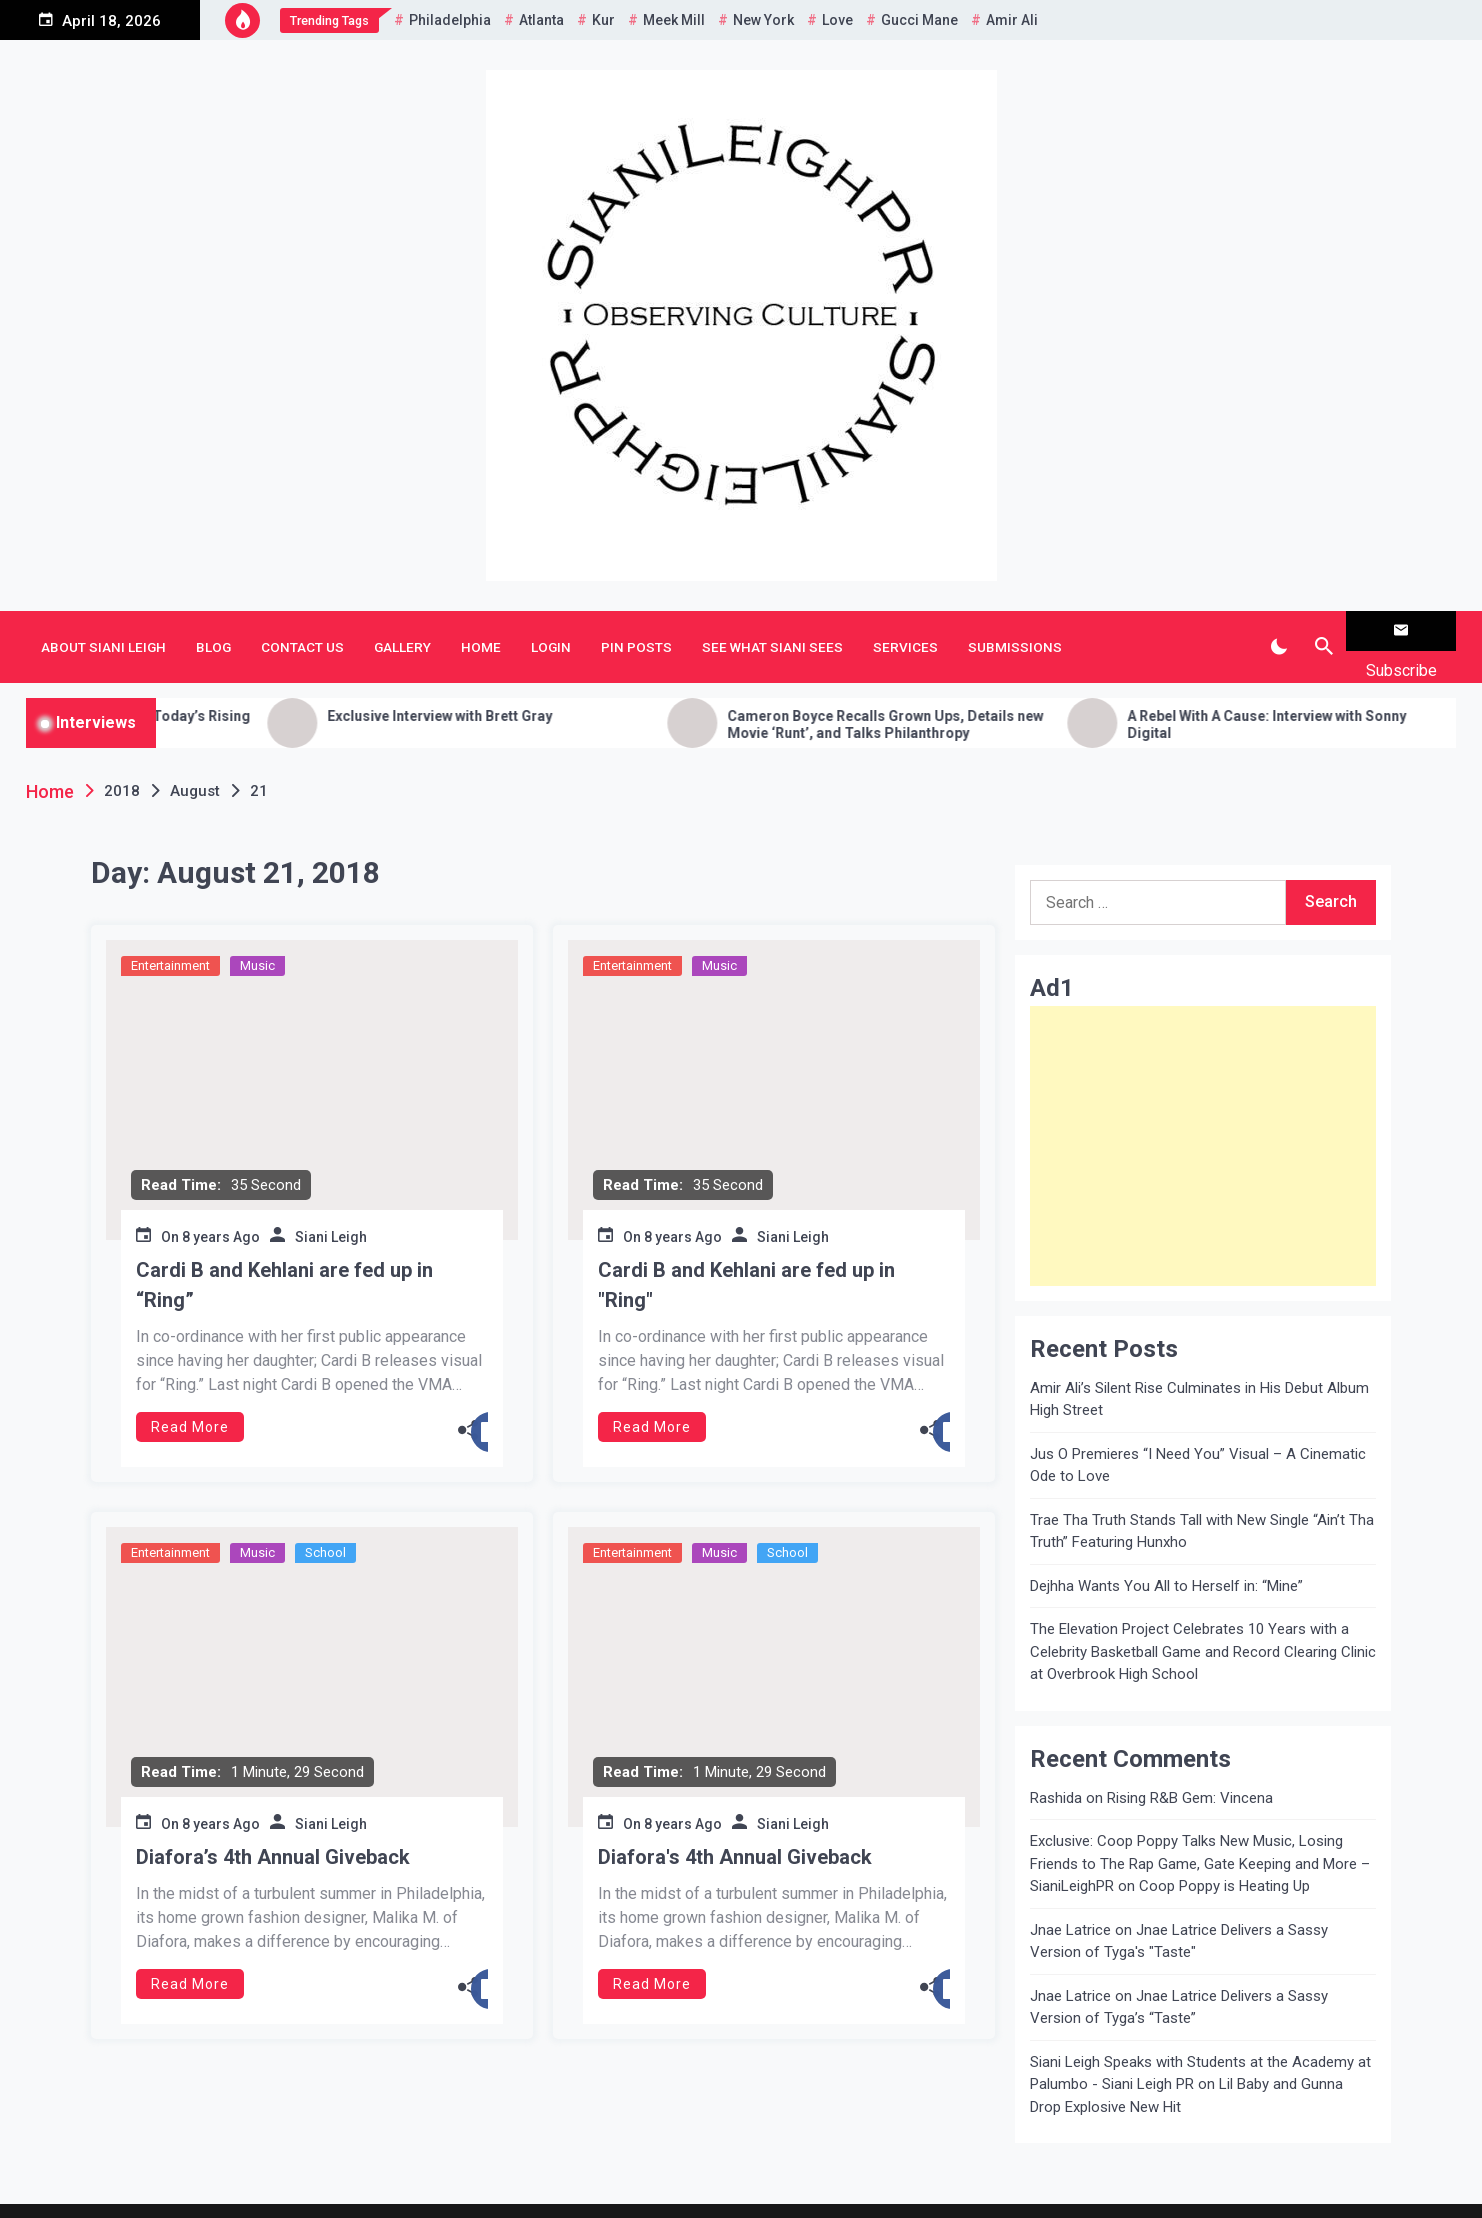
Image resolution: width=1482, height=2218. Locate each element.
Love (837, 20)
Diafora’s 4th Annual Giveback (273, 1825)
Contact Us (302, 631)
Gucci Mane (919, 20)
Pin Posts (636, 631)
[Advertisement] (1203, 1114)
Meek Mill (674, 20)
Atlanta (541, 20)
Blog (213, 631)
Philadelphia (450, 20)
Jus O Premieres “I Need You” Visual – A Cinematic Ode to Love (1198, 1433)
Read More (190, 1395)
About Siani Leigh (103, 631)
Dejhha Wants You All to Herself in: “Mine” (1166, 1554)
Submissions (1015, 631)
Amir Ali (1012, 20)
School (325, 1520)
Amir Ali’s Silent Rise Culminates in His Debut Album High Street (1199, 1367)
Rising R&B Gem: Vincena (1190, 1766)
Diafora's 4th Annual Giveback (735, 1825)
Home (481, 631)
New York (763, 20)
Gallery (402, 631)
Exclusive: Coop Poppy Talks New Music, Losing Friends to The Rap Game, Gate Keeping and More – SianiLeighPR (1200, 1832)
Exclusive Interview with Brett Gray (559, 684)
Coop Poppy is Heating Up (1224, 1855)
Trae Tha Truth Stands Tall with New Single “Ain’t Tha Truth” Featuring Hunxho (1202, 1499)
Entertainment (170, 933)
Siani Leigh (331, 1205)
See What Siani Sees (772, 631)
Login (551, 631)
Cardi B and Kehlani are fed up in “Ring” (284, 1253)
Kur (603, 20)
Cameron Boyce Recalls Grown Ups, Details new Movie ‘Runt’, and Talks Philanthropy (1005, 692)
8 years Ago (221, 1205)
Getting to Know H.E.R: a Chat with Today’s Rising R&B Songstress (208, 692)
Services (905, 631)
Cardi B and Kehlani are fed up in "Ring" (746, 1253)
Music (257, 933)
